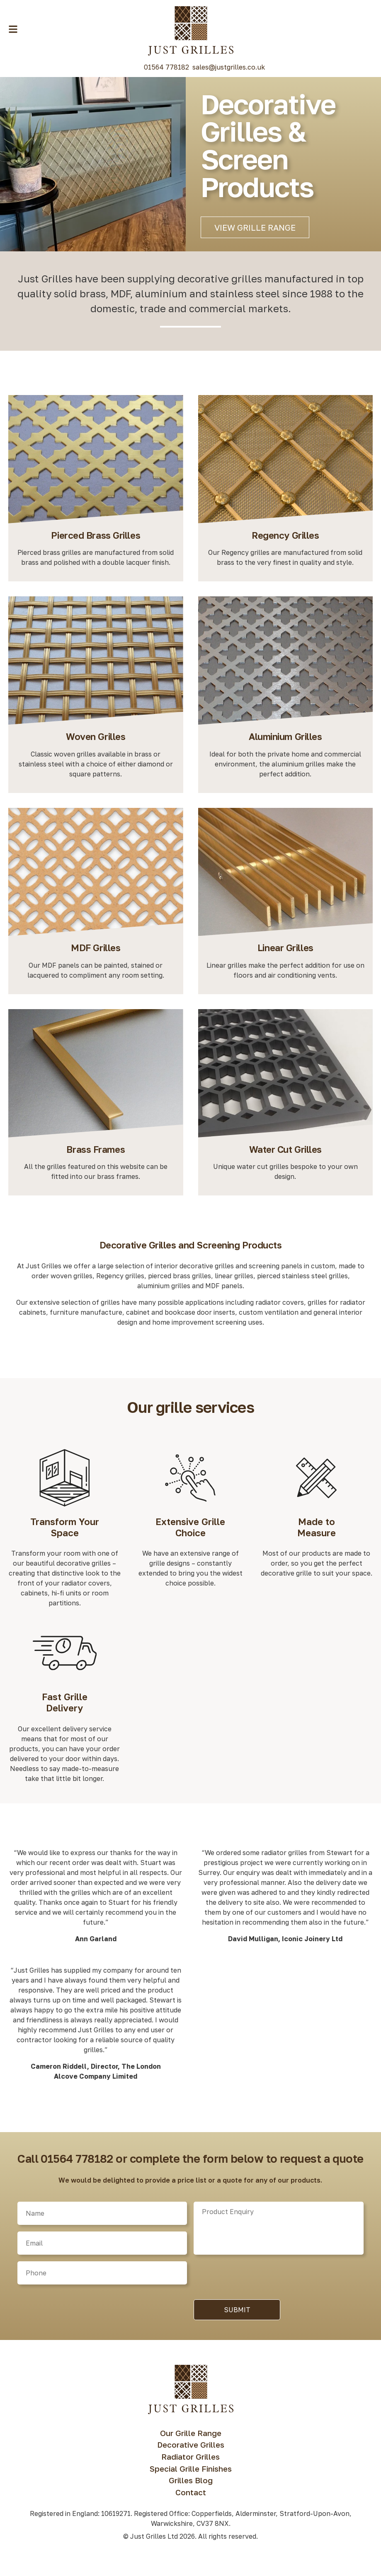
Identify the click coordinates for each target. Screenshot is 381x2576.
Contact (190, 2497)
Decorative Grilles (190, 2450)
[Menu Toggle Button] (13, 29)
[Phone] (102, 2278)
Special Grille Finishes (191, 2473)
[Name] (102, 2218)
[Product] (278, 2233)
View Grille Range (255, 227)
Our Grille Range (190, 2438)
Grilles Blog (191, 2485)
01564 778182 (166, 67)
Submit (237, 2315)
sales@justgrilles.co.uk (228, 67)
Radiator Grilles (190, 2462)
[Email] (102, 2248)
